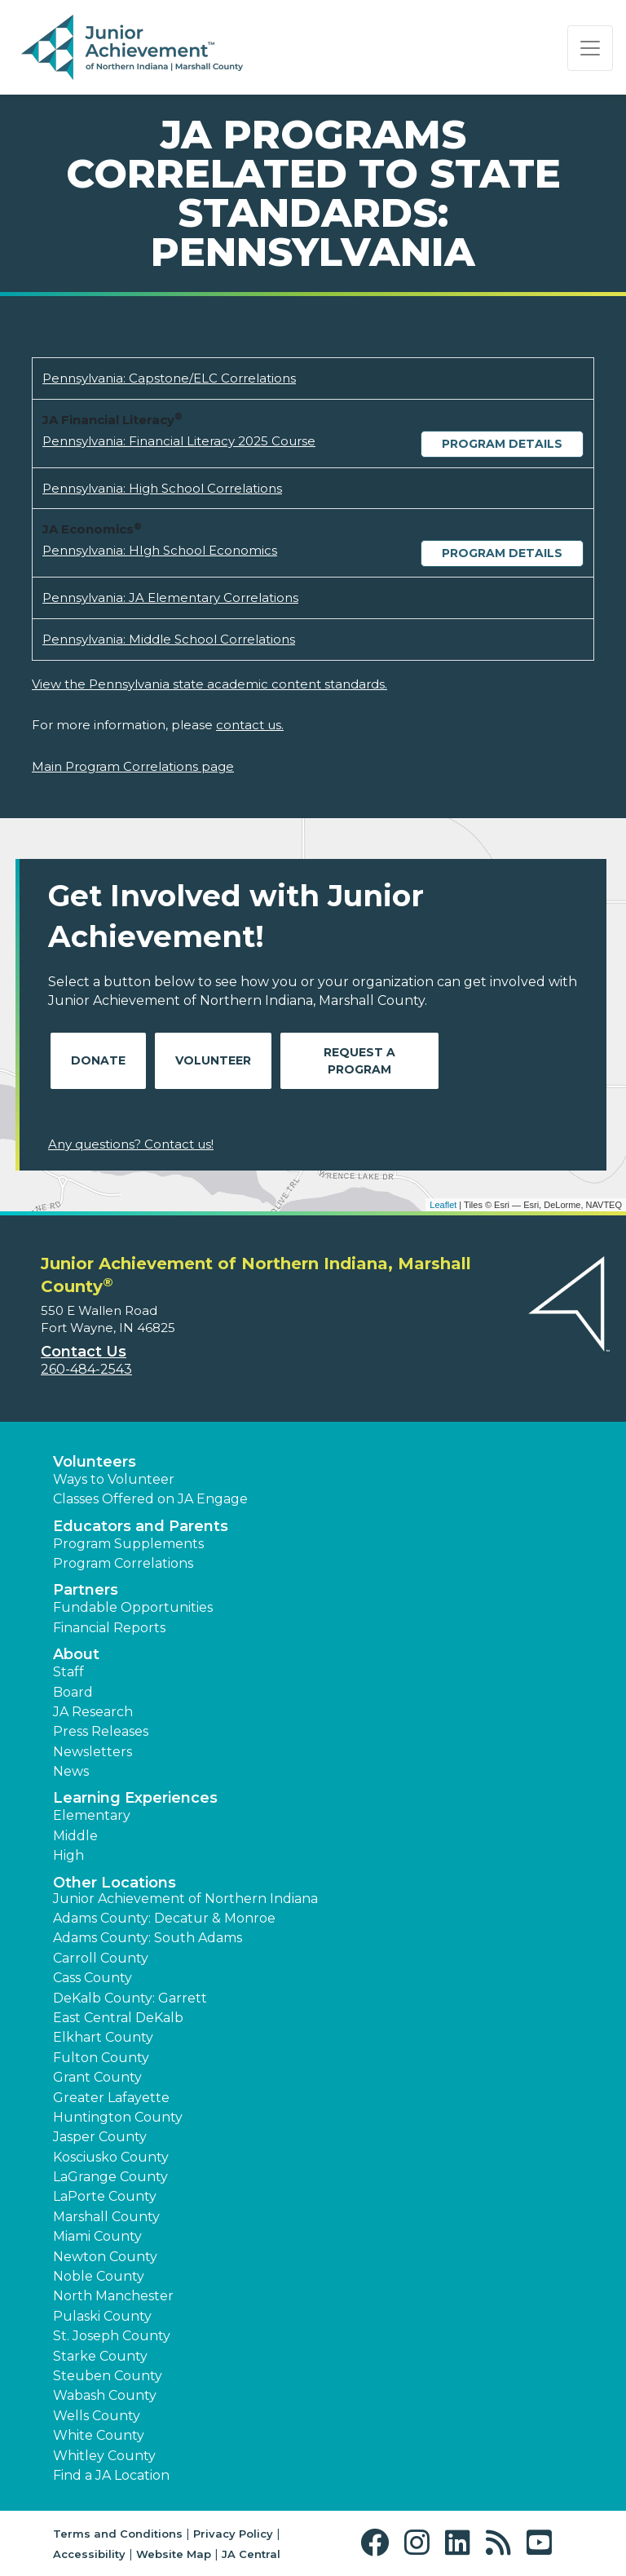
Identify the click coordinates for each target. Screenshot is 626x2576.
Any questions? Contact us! (131, 1144)
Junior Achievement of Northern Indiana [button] (185, 1898)
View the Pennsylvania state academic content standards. (209, 684)
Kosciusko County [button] (111, 2157)
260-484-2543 (86, 1369)
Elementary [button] (91, 1815)
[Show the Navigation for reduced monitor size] (590, 48)
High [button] (68, 1855)
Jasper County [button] (100, 2136)
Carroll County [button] (100, 1958)
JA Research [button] (93, 1712)
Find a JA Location (111, 2475)
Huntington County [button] (118, 2117)
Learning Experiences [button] (135, 1797)
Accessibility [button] (89, 2554)
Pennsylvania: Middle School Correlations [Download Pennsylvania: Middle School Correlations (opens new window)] (168, 639)
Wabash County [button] (104, 2395)
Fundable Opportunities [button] (133, 1607)
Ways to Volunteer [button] (113, 1479)
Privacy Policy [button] (233, 2533)
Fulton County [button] (101, 2057)
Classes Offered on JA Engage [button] (150, 1499)
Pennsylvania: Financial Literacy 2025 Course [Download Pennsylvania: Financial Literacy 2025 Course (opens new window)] (178, 441)
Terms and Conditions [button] (118, 2533)
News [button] (71, 1771)
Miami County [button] (97, 2236)
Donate (98, 1060)
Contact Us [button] (83, 1351)
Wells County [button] (96, 2415)
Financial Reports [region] (109, 1627)
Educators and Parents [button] (140, 1526)
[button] (378, 2543)
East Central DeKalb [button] (118, 2017)
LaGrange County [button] (110, 2176)
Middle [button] (75, 1835)
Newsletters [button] (92, 1751)
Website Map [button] (173, 2554)
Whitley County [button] (104, 2455)
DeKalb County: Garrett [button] (130, 1998)
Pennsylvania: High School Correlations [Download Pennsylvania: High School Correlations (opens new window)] (162, 488)
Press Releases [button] (100, 1731)
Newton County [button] (105, 2256)
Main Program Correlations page (133, 766)
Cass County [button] (92, 1977)
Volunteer (213, 1060)
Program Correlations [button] (123, 1563)
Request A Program (359, 1061)
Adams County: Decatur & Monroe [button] (164, 1918)
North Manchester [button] (113, 2296)
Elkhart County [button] (103, 2037)
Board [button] (73, 1692)
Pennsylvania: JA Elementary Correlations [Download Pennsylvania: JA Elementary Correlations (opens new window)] (170, 597)
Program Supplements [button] (128, 1543)
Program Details (502, 443)
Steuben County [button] (107, 2375)
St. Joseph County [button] (111, 2336)
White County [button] (98, 2435)
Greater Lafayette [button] (111, 2097)
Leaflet (443, 1205)
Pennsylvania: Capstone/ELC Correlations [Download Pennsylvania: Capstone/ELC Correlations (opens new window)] (169, 378)
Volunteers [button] (94, 1461)
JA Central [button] (251, 2554)
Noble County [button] (98, 2276)
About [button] (76, 1654)
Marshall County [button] (106, 2216)
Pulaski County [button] (102, 2316)
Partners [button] (85, 1589)
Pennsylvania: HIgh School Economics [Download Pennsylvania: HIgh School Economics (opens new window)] (159, 550)
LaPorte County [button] (104, 2196)
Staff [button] (68, 1672)
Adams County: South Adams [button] (147, 1937)
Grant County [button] (97, 2077)
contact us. (250, 725)
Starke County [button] (100, 2356)
